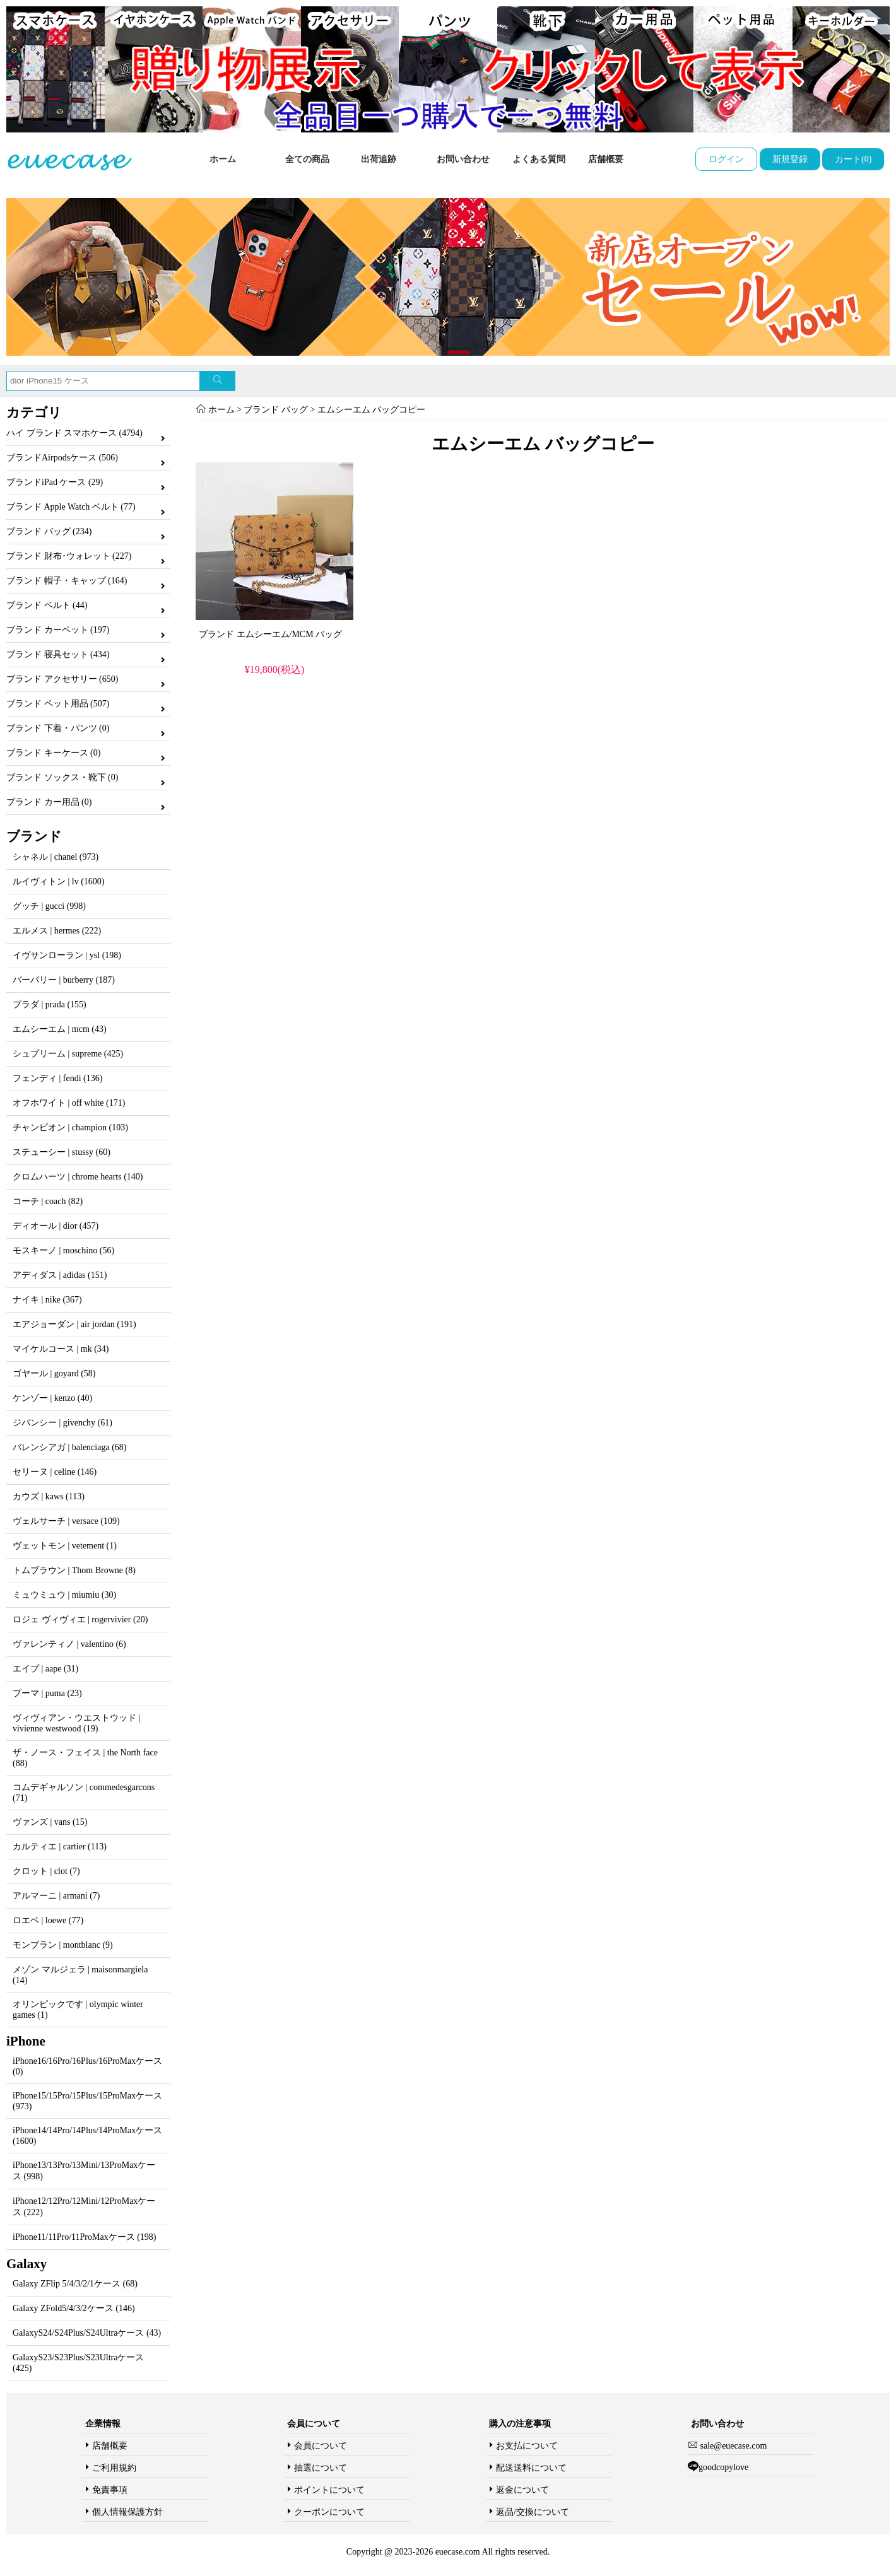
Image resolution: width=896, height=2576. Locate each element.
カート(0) (853, 159)
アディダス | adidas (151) (60, 1275)
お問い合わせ (463, 159)
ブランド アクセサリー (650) (62, 679)
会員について (320, 2445)
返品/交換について (532, 2512)
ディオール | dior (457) (55, 1226)
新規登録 (790, 159)
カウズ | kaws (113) (49, 1496)
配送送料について (531, 2468)
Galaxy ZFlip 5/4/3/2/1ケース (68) (75, 2283)
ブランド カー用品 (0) (48, 802)
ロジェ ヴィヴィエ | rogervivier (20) (80, 1619)
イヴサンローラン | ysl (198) (67, 955)
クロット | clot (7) (46, 1871)
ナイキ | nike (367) (47, 1299)
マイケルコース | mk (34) (61, 1349)
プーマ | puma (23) (47, 1693)
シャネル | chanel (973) (55, 857)
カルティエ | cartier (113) (60, 1846)
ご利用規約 (114, 2468)
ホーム (222, 159)
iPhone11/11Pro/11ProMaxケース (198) (84, 2237)
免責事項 (109, 2490)
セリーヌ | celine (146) (55, 1472)
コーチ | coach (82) (48, 1201)
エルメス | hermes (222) (57, 930)
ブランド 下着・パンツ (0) (57, 728)
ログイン (726, 159)
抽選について (320, 2468)
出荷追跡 (378, 159)
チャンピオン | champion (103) (70, 1127)
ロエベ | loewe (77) (48, 1920)
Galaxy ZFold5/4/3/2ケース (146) (74, 2308)
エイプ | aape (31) (45, 1668)
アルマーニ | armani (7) (56, 1895)
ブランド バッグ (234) (48, 531)
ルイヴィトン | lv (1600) (59, 881)
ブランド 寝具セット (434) (57, 654)
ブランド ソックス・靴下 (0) (62, 777)
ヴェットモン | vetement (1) (65, 1545)
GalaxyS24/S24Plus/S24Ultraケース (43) (87, 2333)
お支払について (527, 2445)
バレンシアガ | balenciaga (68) (69, 1447)
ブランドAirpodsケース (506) (62, 457)
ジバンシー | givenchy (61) (62, 1422)
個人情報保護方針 (127, 2512)
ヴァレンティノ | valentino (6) (69, 1644)
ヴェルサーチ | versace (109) (66, 1521)
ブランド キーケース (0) (53, 753)
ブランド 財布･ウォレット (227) (68, 556)
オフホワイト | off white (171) (69, 1103)
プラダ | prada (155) (49, 1004)
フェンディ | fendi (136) (57, 1078)
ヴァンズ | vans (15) (50, 1822)
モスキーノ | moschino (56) (63, 1250)
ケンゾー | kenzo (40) (52, 1398)
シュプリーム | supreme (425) (68, 1053)
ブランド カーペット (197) (57, 630)
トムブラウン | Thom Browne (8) (74, 1570)
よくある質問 (538, 159)
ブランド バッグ (276, 409)
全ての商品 (307, 159)
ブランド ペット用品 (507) (57, 703)
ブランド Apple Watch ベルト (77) (71, 507)
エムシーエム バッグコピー (371, 409)
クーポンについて (329, 2512)
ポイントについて (329, 2490)
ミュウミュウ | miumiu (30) (64, 1595)
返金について (522, 2490)
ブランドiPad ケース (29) (54, 482)
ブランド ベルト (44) (46, 605)
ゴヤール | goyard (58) (54, 1373)
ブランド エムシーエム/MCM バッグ (270, 634)
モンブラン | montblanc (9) (63, 1945)
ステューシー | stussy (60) (61, 1152)
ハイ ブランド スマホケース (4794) (74, 433)
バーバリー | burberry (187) (64, 980)
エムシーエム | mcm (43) (60, 1029)
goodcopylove (723, 2467)
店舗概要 (605, 159)
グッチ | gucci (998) (49, 906)
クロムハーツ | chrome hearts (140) (78, 1176)
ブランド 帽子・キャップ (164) (66, 580)
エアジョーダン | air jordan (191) (74, 1324)
